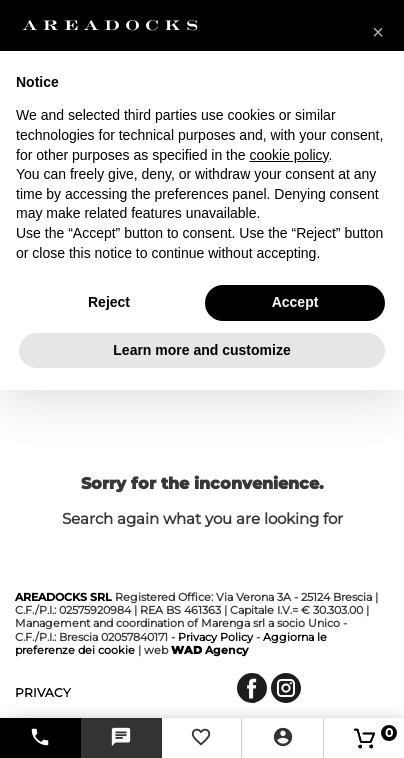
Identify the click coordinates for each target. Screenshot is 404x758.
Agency (209, 650)
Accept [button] (295, 302)
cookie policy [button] (288, 155)
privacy (43, 692)
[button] (378, 32)
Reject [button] (109, 302)
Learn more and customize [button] (201, 350)
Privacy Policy (215, 637)
